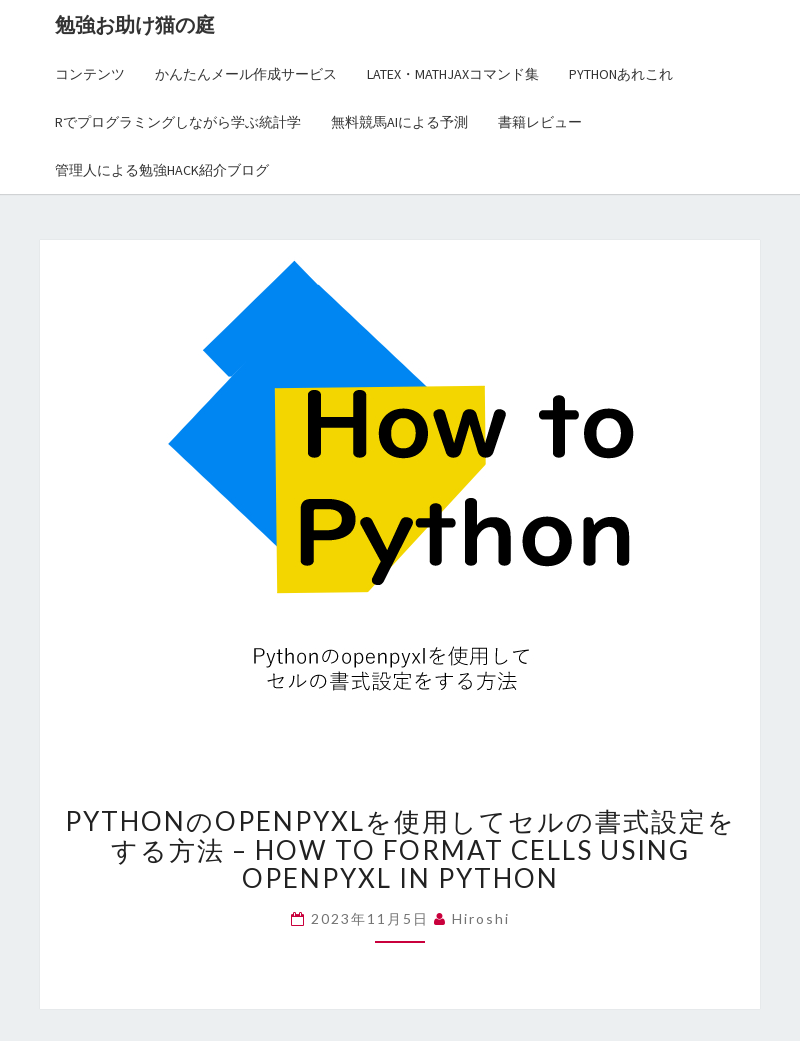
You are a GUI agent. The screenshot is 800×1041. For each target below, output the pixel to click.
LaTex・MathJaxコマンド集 (453, 74)
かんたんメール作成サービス (246, 74)
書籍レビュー (540, 122)
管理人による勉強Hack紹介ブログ (162, 170)
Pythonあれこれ (621, 74)
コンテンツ (90, 74)
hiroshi (481, 918)
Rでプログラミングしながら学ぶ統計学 (178, 122)
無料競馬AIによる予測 (399, 122)
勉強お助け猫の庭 (135, 24)
